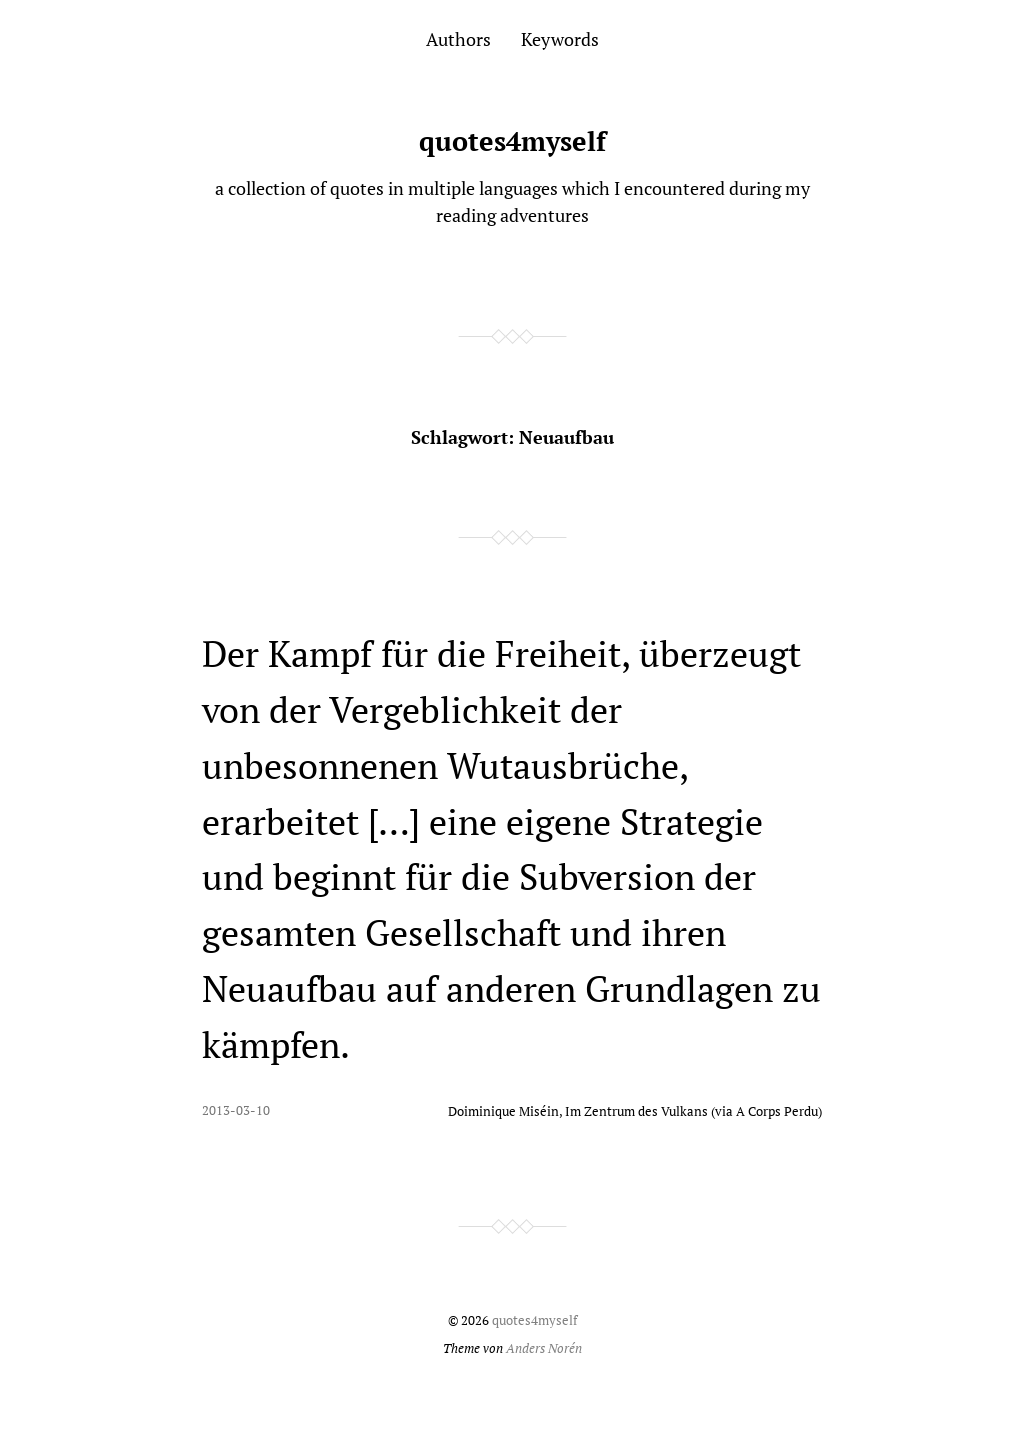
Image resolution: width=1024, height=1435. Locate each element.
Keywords (560, 39)
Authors (458, 39)
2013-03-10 (236, 1110)
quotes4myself (512, 141)
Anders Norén (544, 1348)
